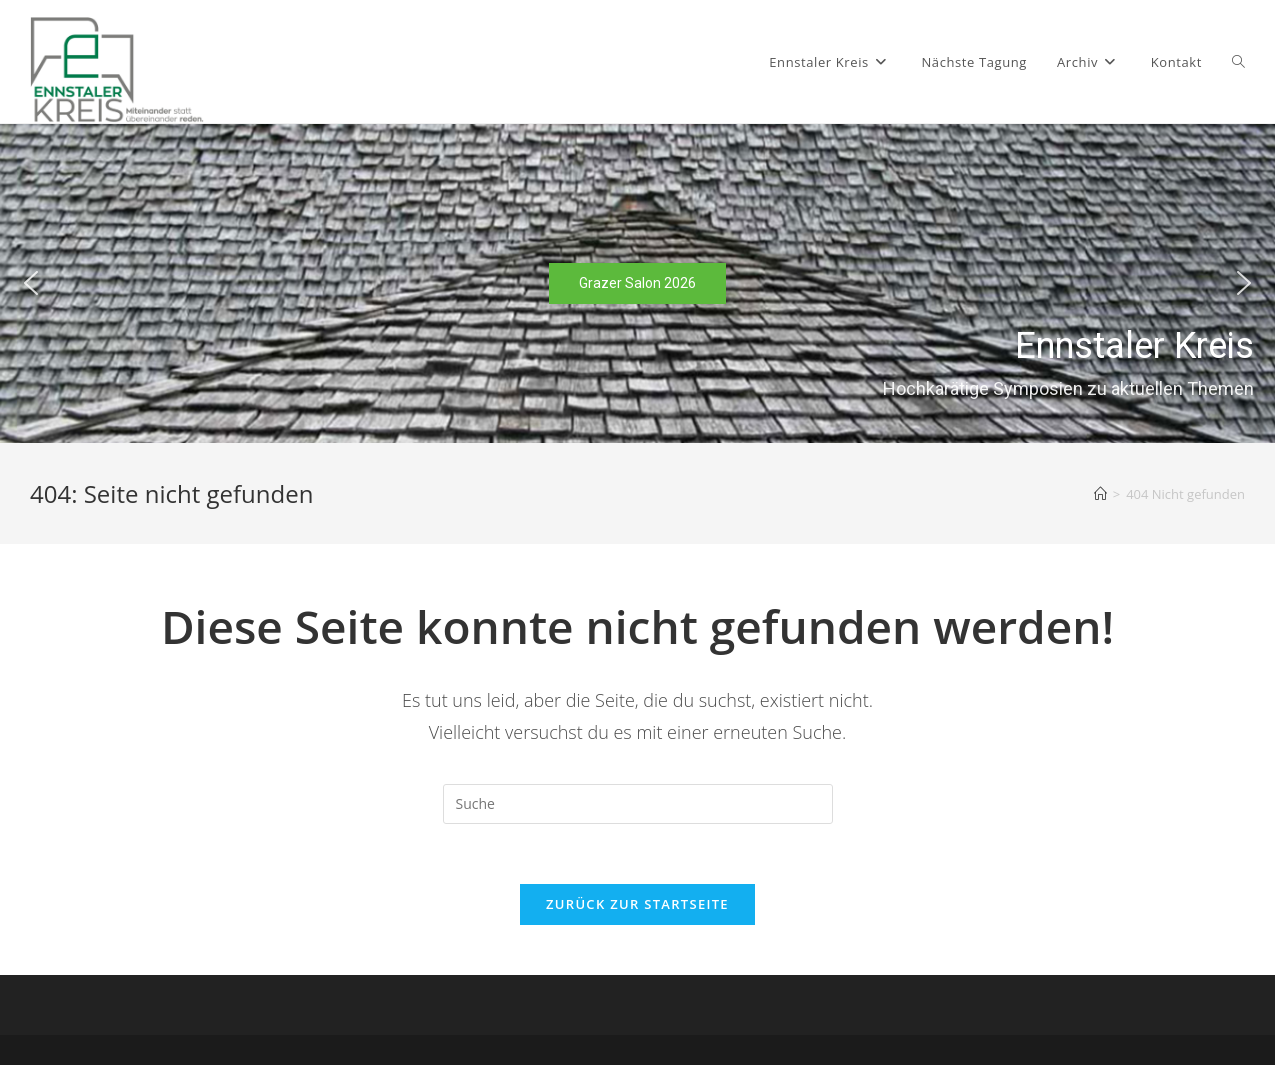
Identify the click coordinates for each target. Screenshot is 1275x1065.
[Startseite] (1100, 494)
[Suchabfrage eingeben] (638, 804)
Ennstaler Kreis (1134, 346)
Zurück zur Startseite (637, 904)
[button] (31, 283)
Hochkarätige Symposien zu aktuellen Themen (1068, 387)
